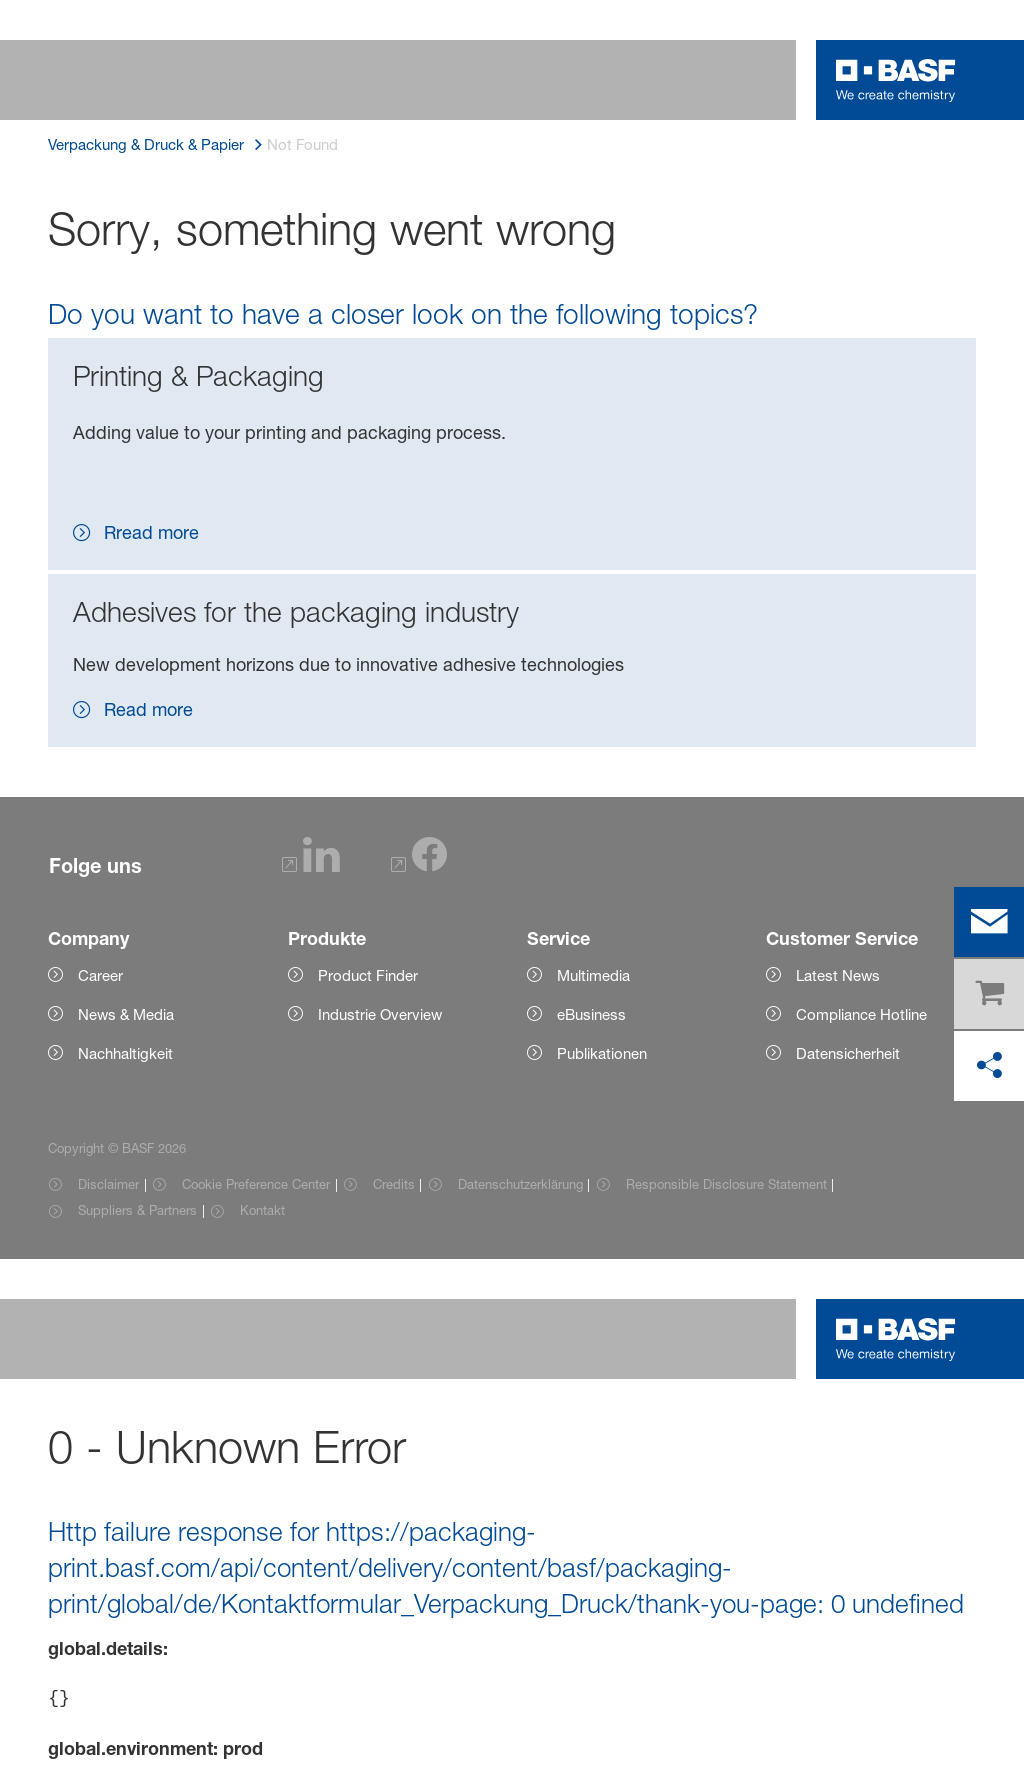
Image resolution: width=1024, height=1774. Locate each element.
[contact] (989, 922)
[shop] (989, 994)
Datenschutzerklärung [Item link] (520, 1184)
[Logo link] (896, 80)
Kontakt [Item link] (262, 1210)
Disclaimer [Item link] (108, 1184)
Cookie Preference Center (256, 1184)
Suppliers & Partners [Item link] (137, 1210)
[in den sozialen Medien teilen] (989, 1066)
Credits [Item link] (394, 1184)
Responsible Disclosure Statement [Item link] (726, 1184)
